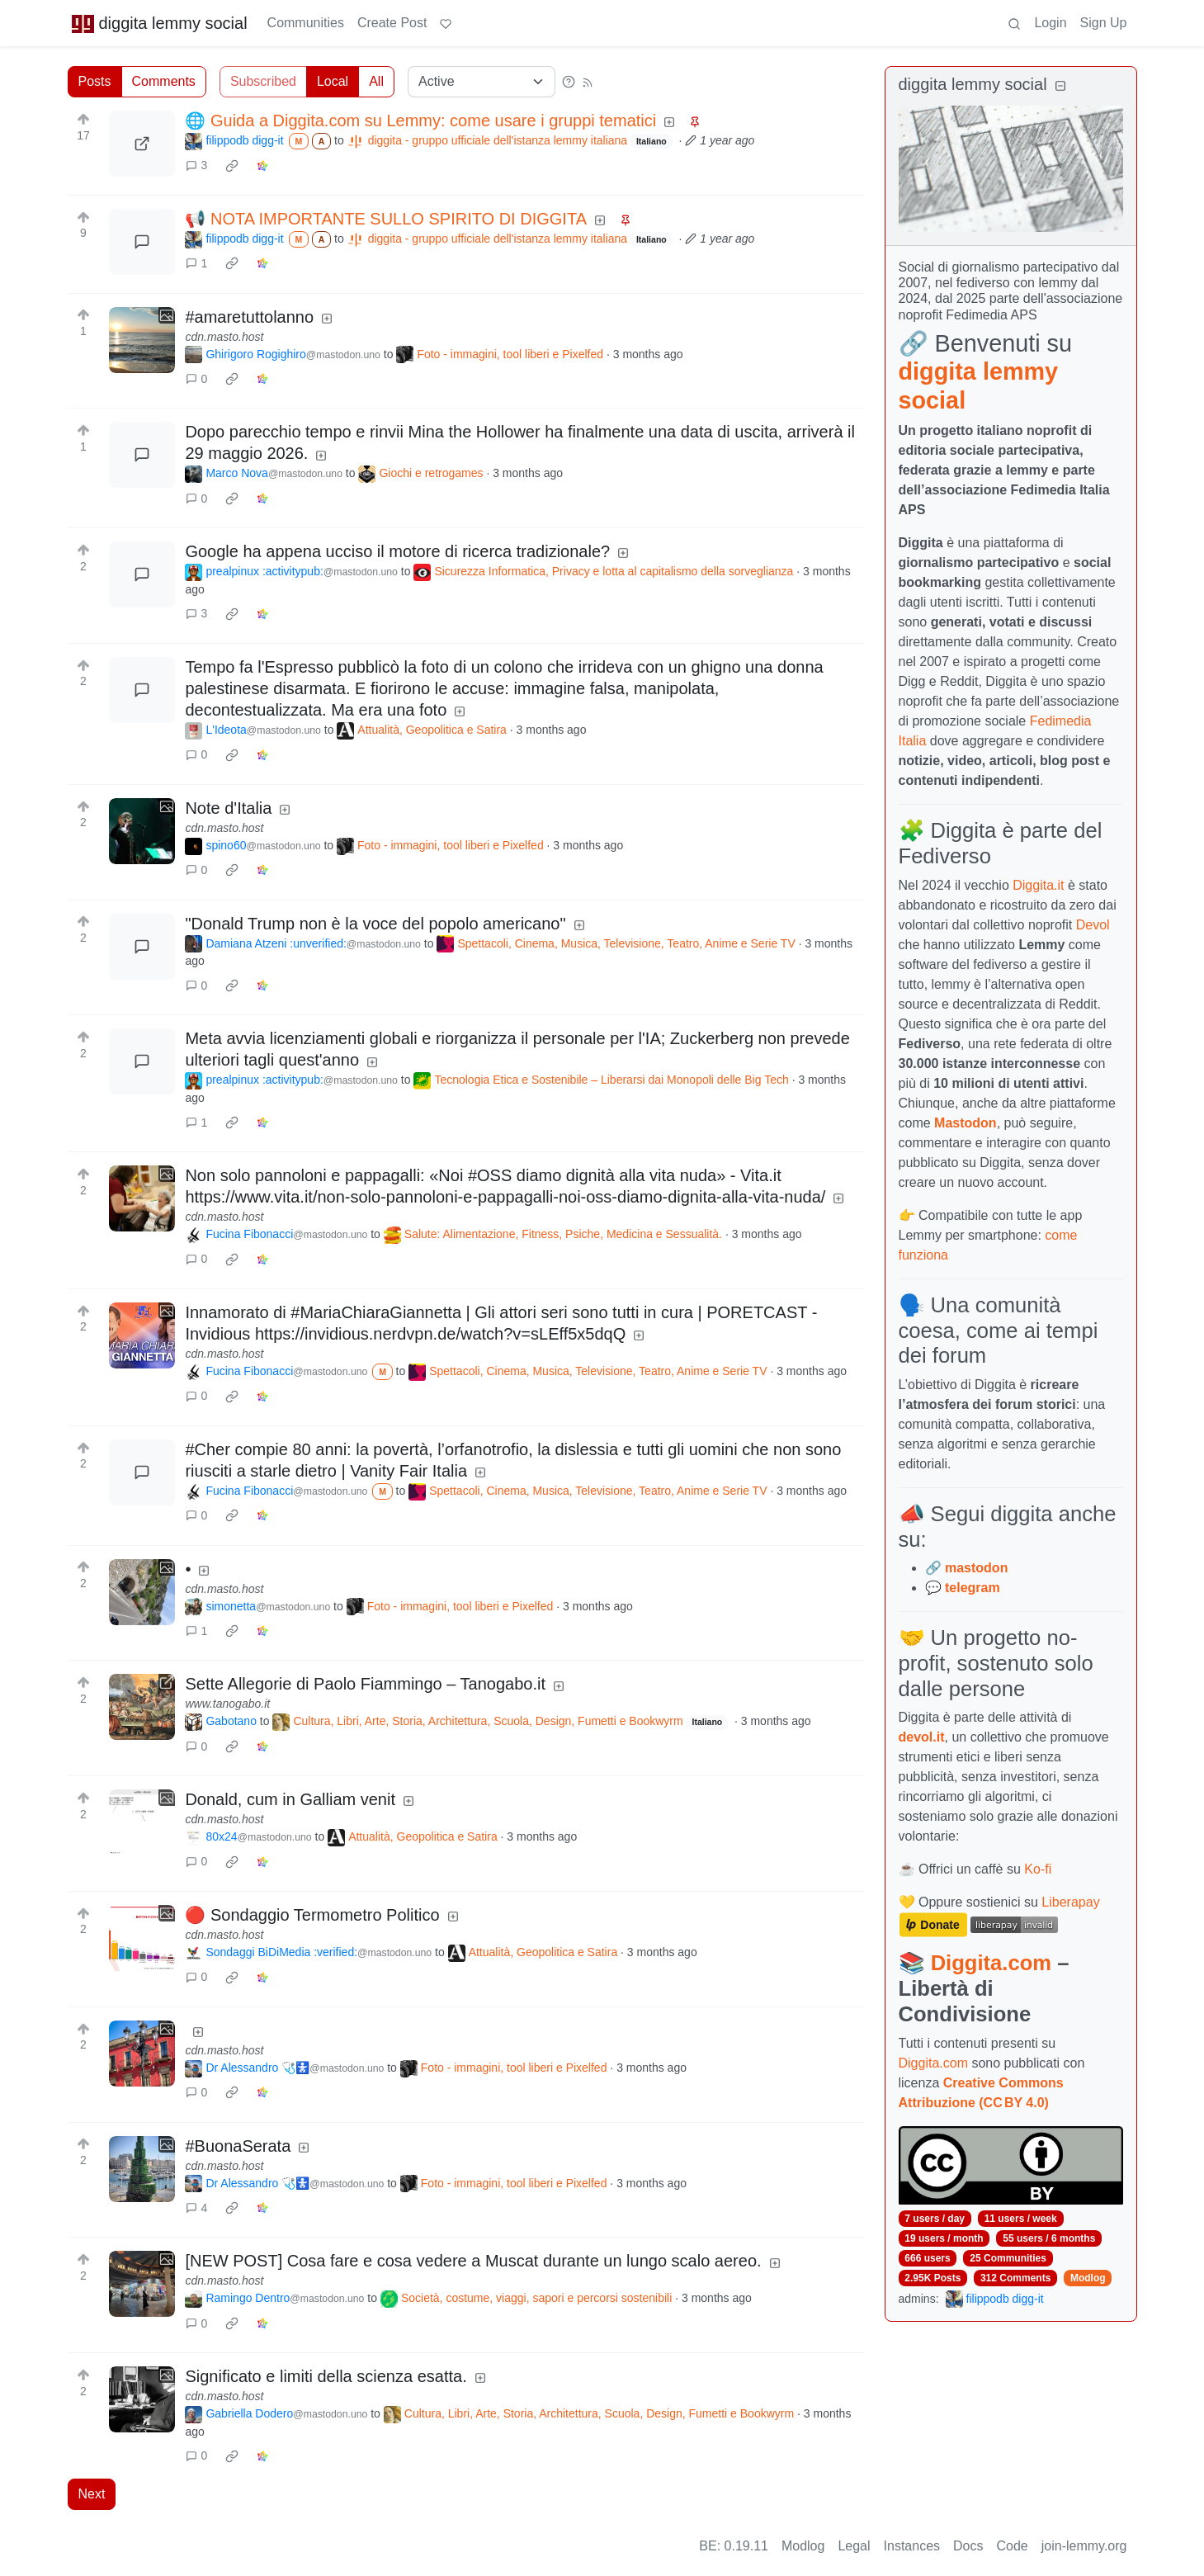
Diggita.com (991, 1962)
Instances (912, 2546)
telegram (972, 1588)
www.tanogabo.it (227, 1703)
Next (92, 2494)
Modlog (1088, 2278)
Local (332, 81)
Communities (305, 23)
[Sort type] (481, 81)
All (376, 81)
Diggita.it (1038, 885)
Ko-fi (1037, 1869)
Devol (1093, 925)
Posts (94, 81)
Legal (854, 2546)
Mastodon (965, 1123)
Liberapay (1070, 1902)
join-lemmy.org (1084, 2546)
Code (1012, 2546)
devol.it (922, 1737)
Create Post (392, 23)
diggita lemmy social (159, 23)
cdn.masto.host (224, 336)
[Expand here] (142, 340)
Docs (968, 2546)
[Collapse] (1060, 86)
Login (1050, 23)
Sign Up (1103, 23)
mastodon (976, 1568)
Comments (164, 81)
